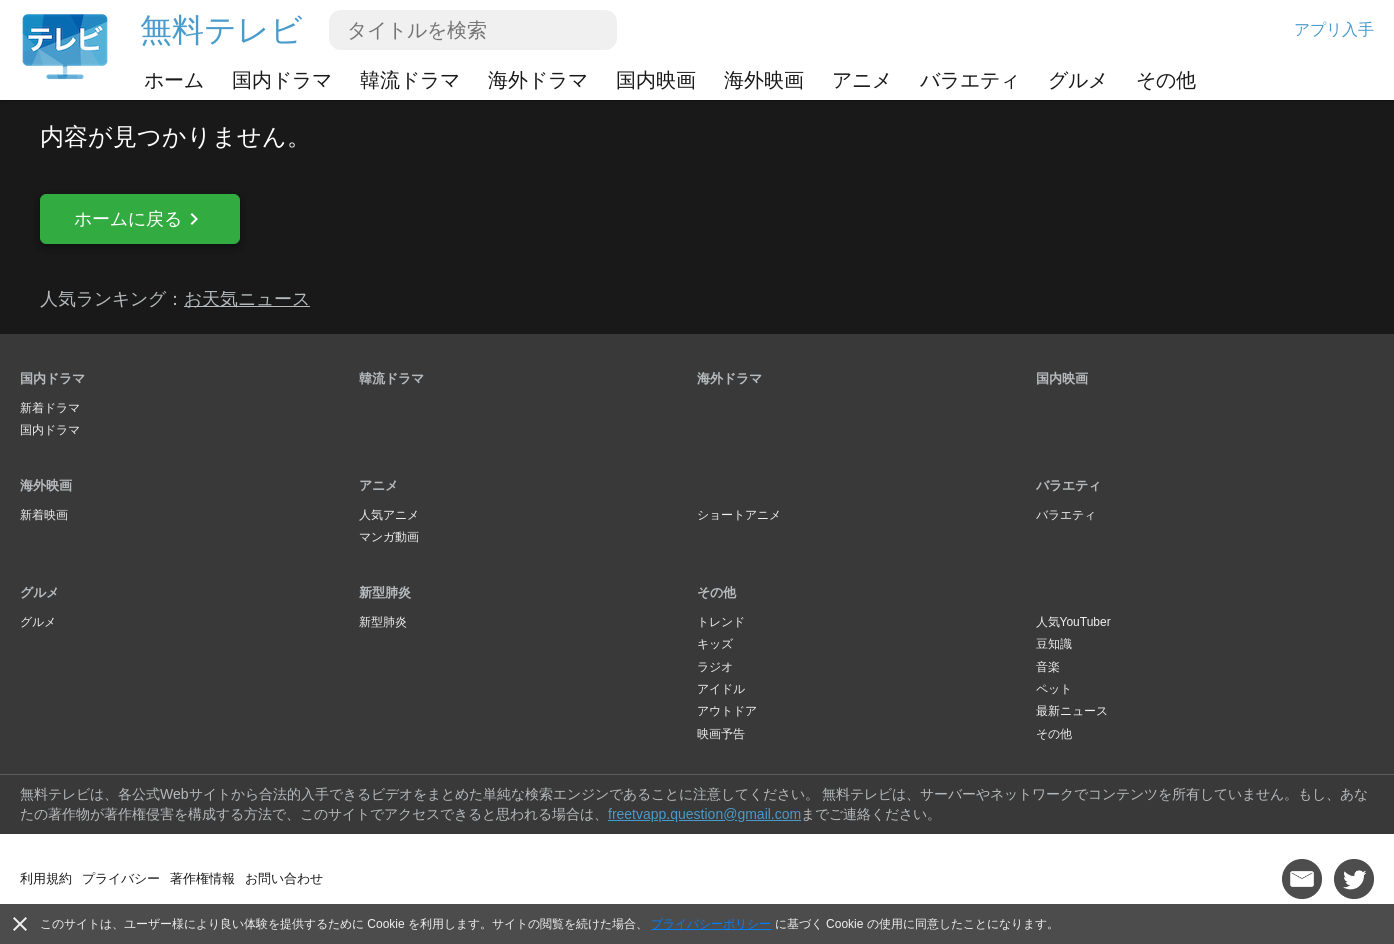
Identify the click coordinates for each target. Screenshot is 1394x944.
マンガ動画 (389, 537)
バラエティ (970, 80)
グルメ (1078, 80)
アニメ (862, 80)
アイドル (721, 689)
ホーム (174, 80)
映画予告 (721, 734)
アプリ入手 (1334, 29)
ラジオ (715, 667)
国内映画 (656, 80)
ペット (1054, 689)
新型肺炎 (385, 592)
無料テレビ (221, 30)
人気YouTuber (1073, 622)
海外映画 (764, 80)
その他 (1166, 80)
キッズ (715, 644)
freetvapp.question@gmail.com (704, 814)
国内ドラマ (282, 80)
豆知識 (1054, 644)
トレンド (721, 622)
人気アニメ (389, 515)
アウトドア (727, 711)
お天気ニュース (247, 299)
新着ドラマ (50, 408)
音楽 (1048, 667)
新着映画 (44, 515)
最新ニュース (1072, 711)
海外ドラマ (538, 80)
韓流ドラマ (410, 80)
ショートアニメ (739, 515)
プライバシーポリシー (711, 924)
